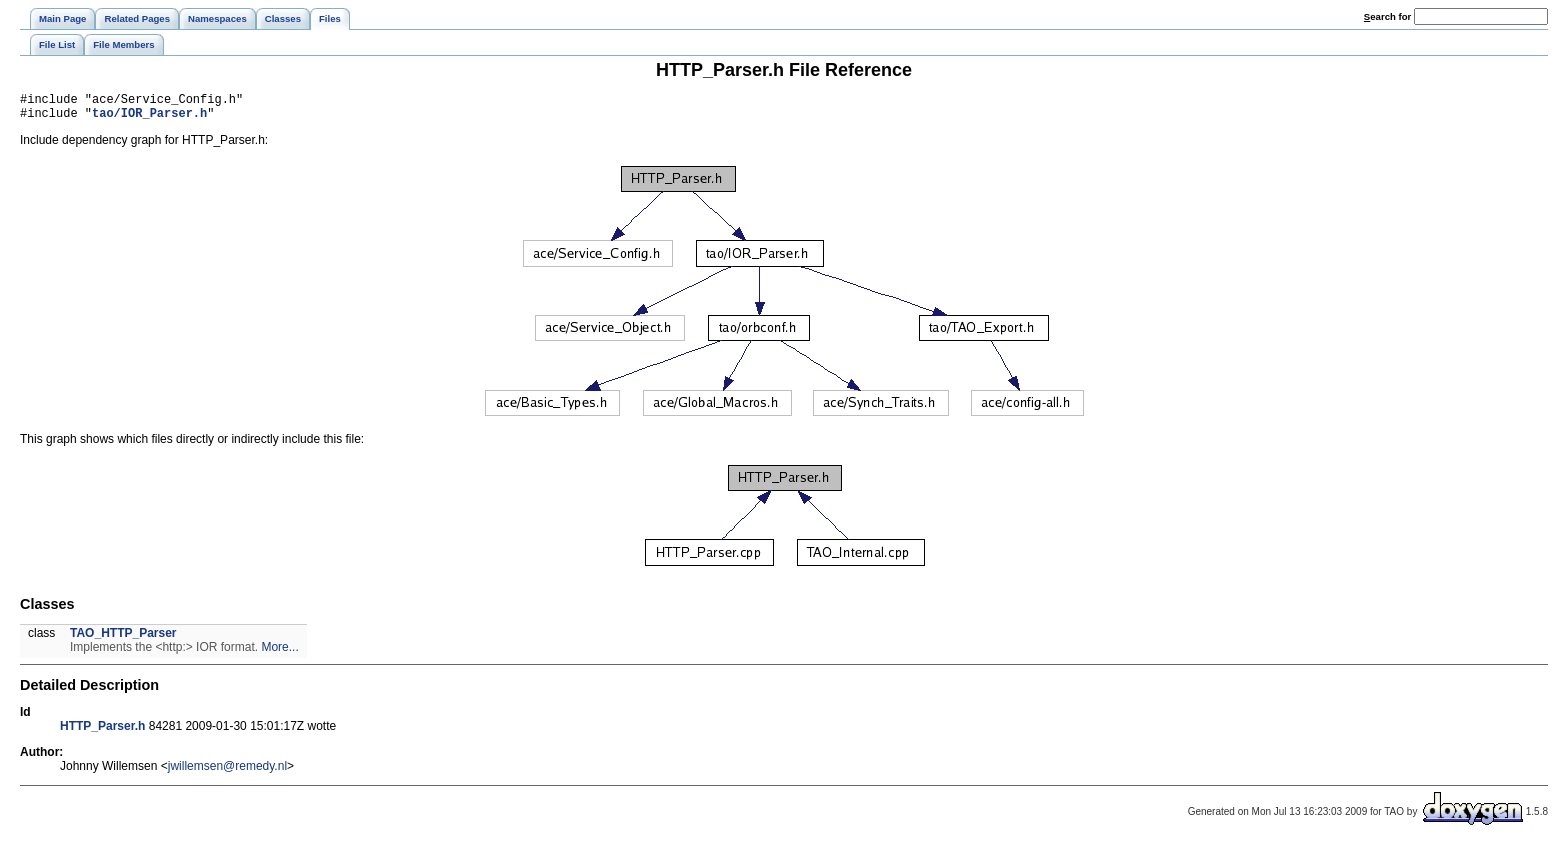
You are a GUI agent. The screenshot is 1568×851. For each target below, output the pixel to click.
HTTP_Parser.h (102, 732)
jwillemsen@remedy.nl (227, 772)
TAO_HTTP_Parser (123, 639)
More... (279, 653)
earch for (1387, 16)
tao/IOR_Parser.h (149, 118)
